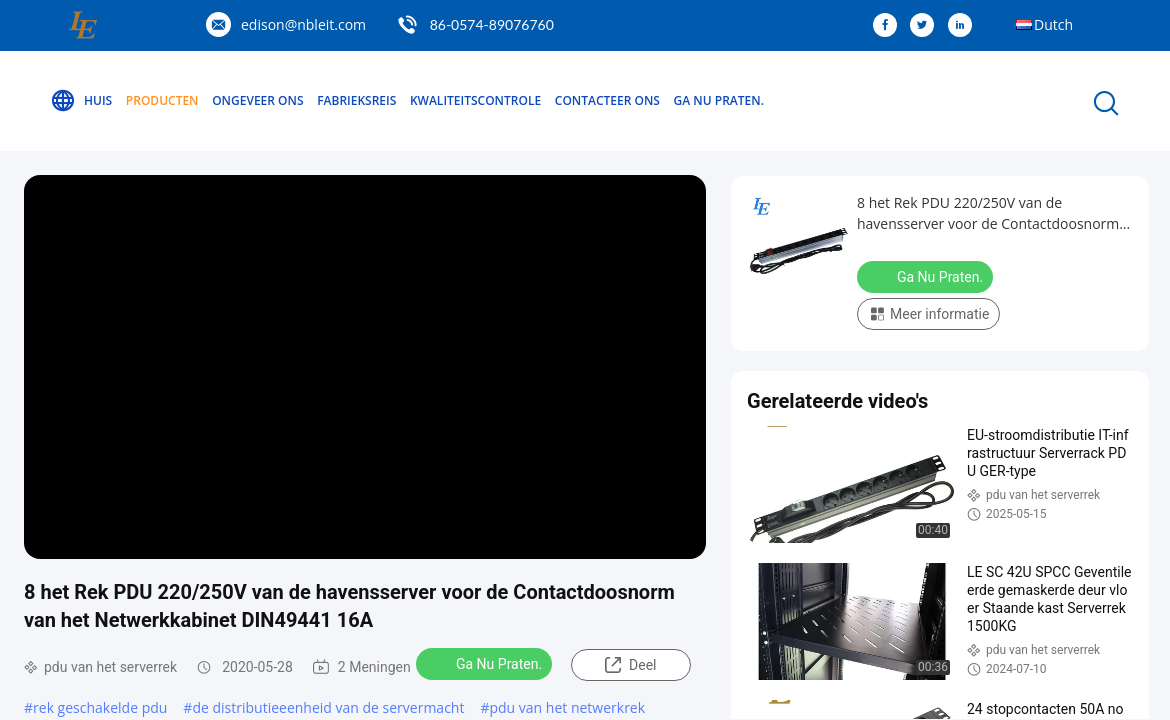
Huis (81, 101)
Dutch (1053, 24)
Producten (162, 100)
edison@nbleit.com (303, 24)
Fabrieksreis (356, 100)
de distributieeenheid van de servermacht (328, 707)
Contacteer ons (607, 100)
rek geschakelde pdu (100, 707)
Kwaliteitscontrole (475, 100)
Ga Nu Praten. (719, 100)
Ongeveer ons (257, 100)
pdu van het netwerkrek (567, 707)
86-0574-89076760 (492, 24)
